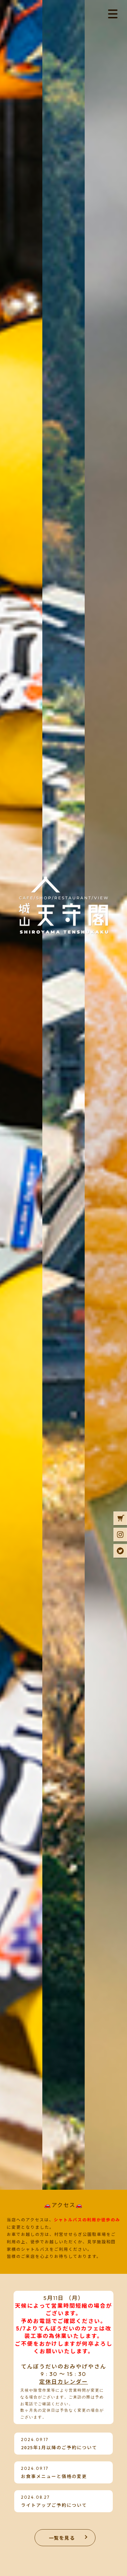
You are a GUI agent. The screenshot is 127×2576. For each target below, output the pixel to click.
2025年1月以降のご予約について (59, 2447)
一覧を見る (62, 2537)
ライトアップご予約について (54, 2505)
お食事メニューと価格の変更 (54, 2476)
